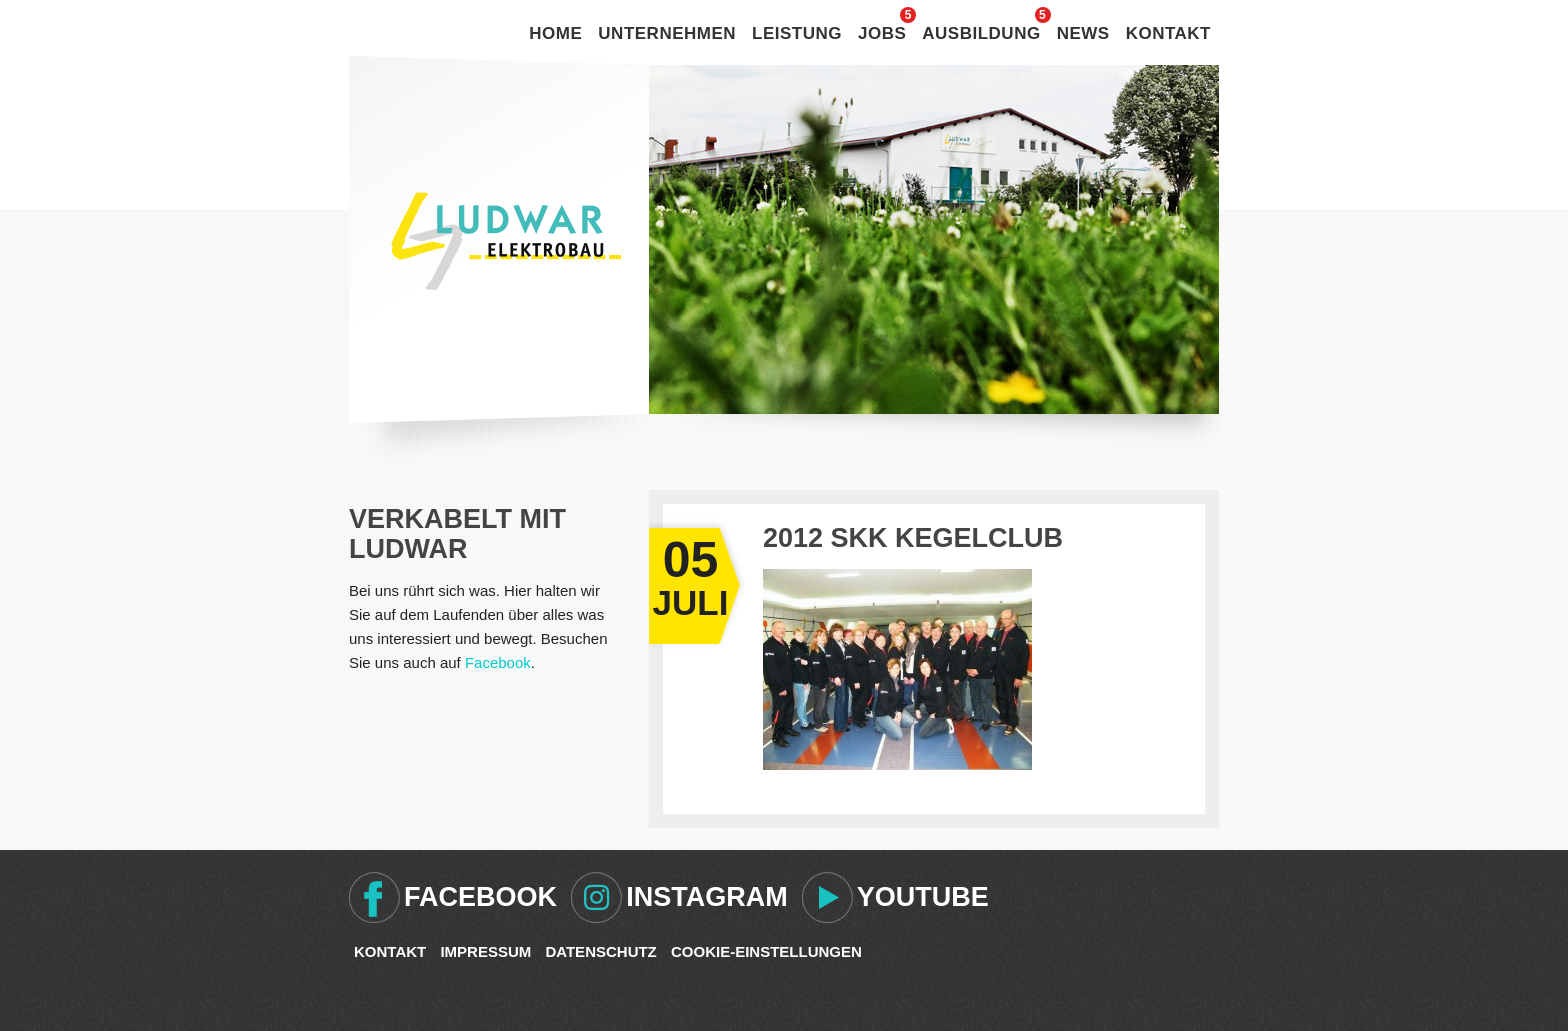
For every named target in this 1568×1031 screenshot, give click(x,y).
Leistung (797, 33)
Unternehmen (667, 33)
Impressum (485, 951)
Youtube (923, 897)
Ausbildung (981, 33)
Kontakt (1168, 33)
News (1083, 33)
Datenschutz (600, 951)
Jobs (882, 33)
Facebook (498, 662)
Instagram (707, 897)
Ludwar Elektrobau (506, 241)
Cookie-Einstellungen (766, 951)
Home (555, 33)
